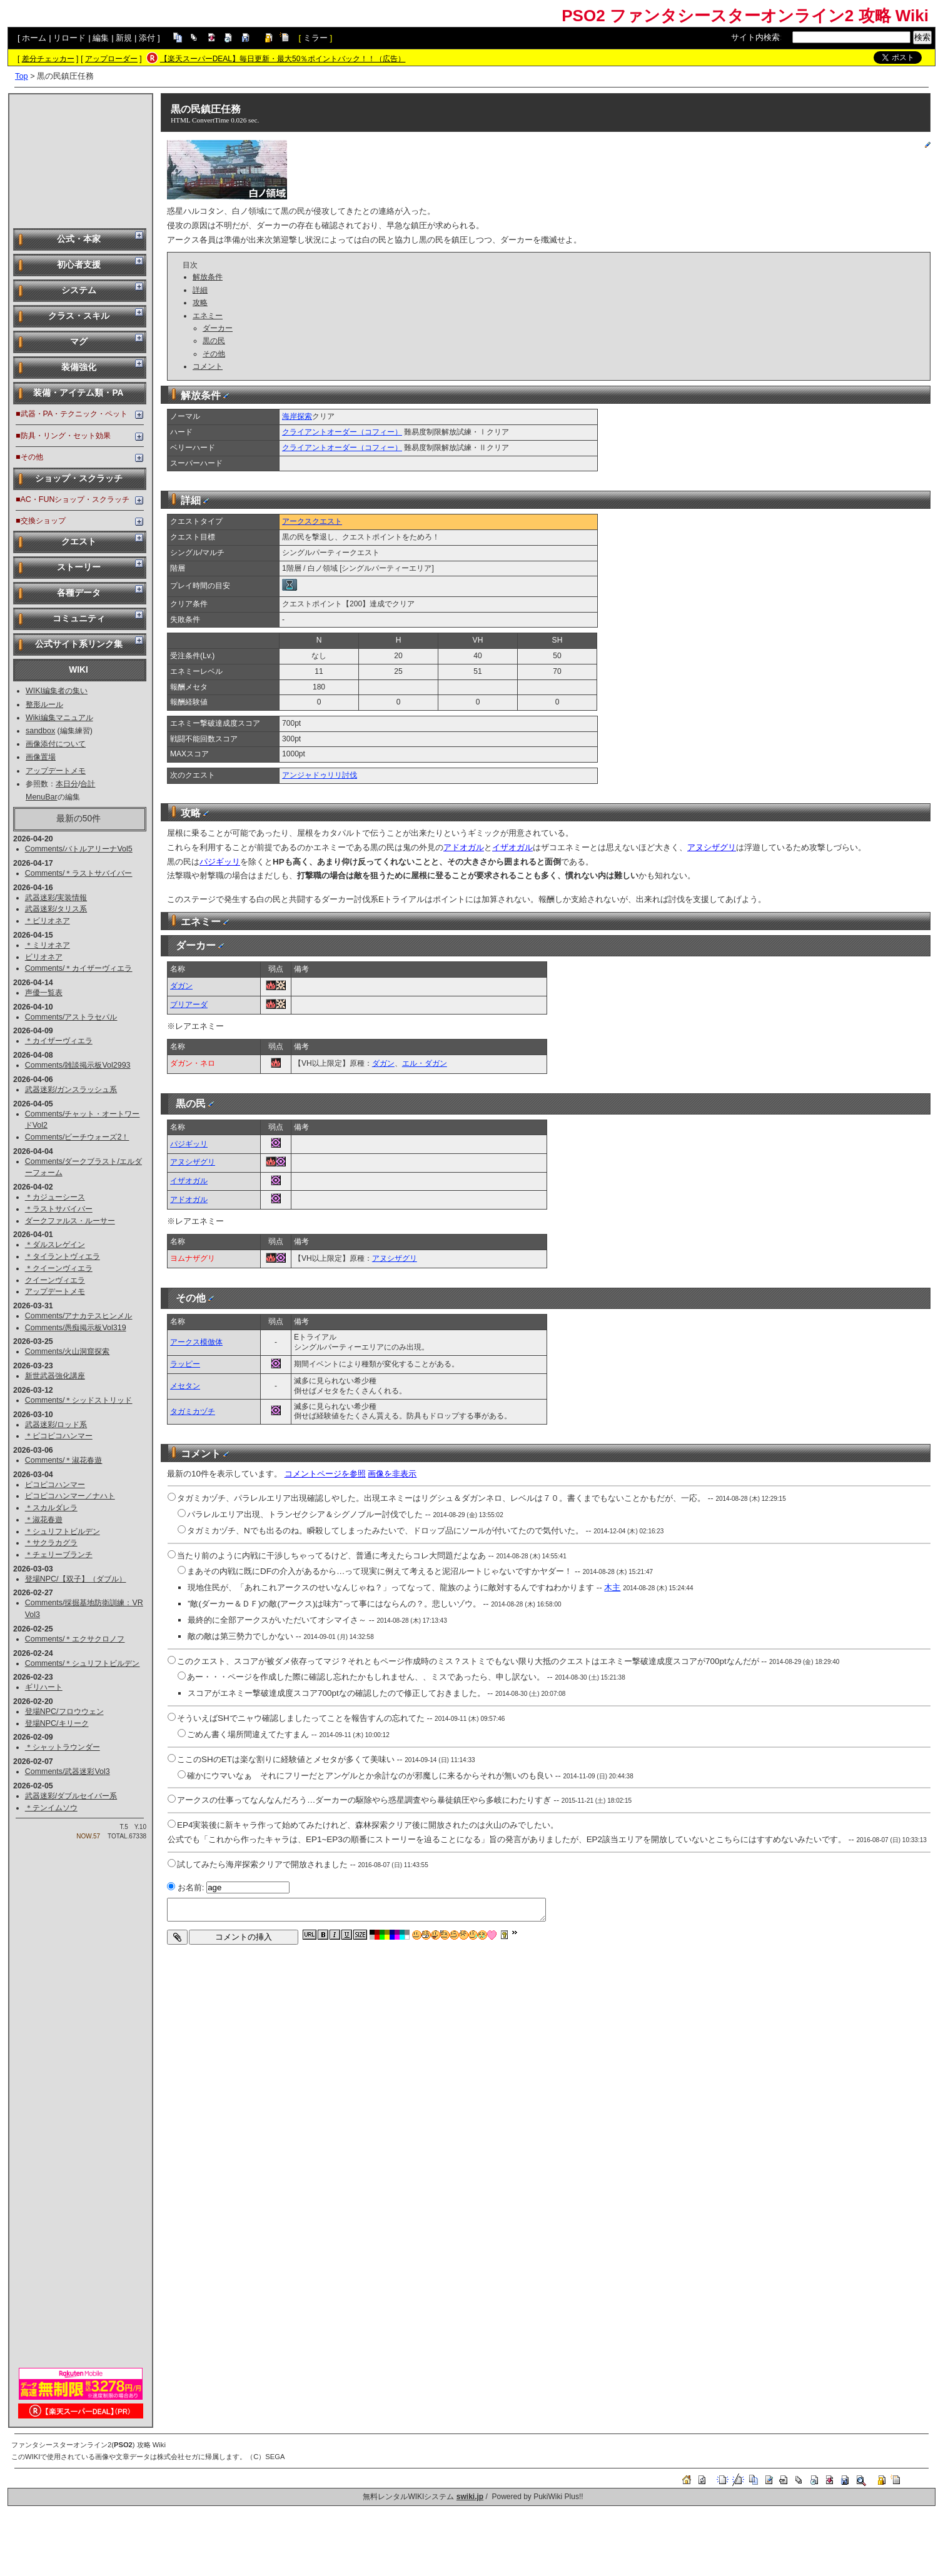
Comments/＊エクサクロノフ (75, 1639)
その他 (214, 353)
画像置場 (41, 757)
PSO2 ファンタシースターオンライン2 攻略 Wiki (745, 15)
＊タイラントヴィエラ (62, 1256)
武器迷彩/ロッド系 (56, 1424)
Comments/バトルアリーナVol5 (79, 848)
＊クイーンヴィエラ (59, 1268)
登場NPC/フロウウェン (64, 1711)
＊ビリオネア (47, 920)
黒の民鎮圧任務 (206, 109)
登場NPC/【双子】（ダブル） (75, 1579)
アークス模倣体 (196, 1342)
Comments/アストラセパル (71, 1017)
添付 (147, 38)
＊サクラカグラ (51, 1542)
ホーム (34, 38)
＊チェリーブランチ (59, 1554)
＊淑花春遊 (44, 1519)
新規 (124, 38)
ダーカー (218, 328)
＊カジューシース (55, 1197)
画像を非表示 (392, 1473)
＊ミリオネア (47, 945)
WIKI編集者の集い (57, 690)
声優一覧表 (44, 992)
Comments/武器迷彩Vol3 (67, 1771)
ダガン (181, 985)
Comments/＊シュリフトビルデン (82, 1663)
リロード (69, 38)
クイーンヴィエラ (55, 1280)
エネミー (208, 315)
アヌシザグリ (711, 847)
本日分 (67, 783)
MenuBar (42, 797)
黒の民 (214, 340)
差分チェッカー (48, 58)
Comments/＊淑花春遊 (64, 1460)
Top (21, 76)
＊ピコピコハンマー (59, 1435)
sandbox (40, 730)
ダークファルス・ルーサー (70, 1220)
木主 (612, 1587)
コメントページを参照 (325, 1473)
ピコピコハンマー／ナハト (70, 1495)
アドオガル (463, 847)
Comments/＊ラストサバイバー (79, 873)
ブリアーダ (189, 1004)
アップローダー (111, 58)
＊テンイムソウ (51, 1807)
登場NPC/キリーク (57, 1723)
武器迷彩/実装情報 (56, 897)
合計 (87, 783)
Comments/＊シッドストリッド (79, 1400)
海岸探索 (297, 416)
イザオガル (512, 847)
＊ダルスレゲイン (55, 1244)
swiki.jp (469, 2496)
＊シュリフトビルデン (62, 1531)
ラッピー (185, 1364)
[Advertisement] (80, 160)
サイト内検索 (755, 37)
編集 (101, 38)
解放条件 (208, 277)
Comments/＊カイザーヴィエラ (79, 968)
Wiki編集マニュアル (59, 717)
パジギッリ (219, 861)
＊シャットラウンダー (62, 1747)
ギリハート (44, 1687)
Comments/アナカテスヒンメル (79, 1315)
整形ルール (44, 704)
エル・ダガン (424, 1063)
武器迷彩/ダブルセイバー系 (71, 1796)
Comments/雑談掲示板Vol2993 (78, 1065)
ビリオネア (44, 957)
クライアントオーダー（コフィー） (342, 432)
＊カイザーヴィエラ (59, 1040)
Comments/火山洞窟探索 (67, 1351)
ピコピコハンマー (55, 1484)
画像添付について (56, 743)
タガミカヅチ (192, 1411)
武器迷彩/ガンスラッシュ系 (71, 1089)
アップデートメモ (56, 770)
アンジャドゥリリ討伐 (319, 775)
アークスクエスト (312, 521)
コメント (208, 366)
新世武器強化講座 (55, 1375)
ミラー (315, 38)
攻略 (200, 302)
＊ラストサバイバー (59, 1209)
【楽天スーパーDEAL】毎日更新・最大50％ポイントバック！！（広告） (283, 58)
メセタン (185, 1385)
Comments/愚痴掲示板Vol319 (75, 1327)
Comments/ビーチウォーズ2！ (77, 1137)
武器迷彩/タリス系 (56, 909)
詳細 (200, 290)
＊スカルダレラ (51, 1507)
